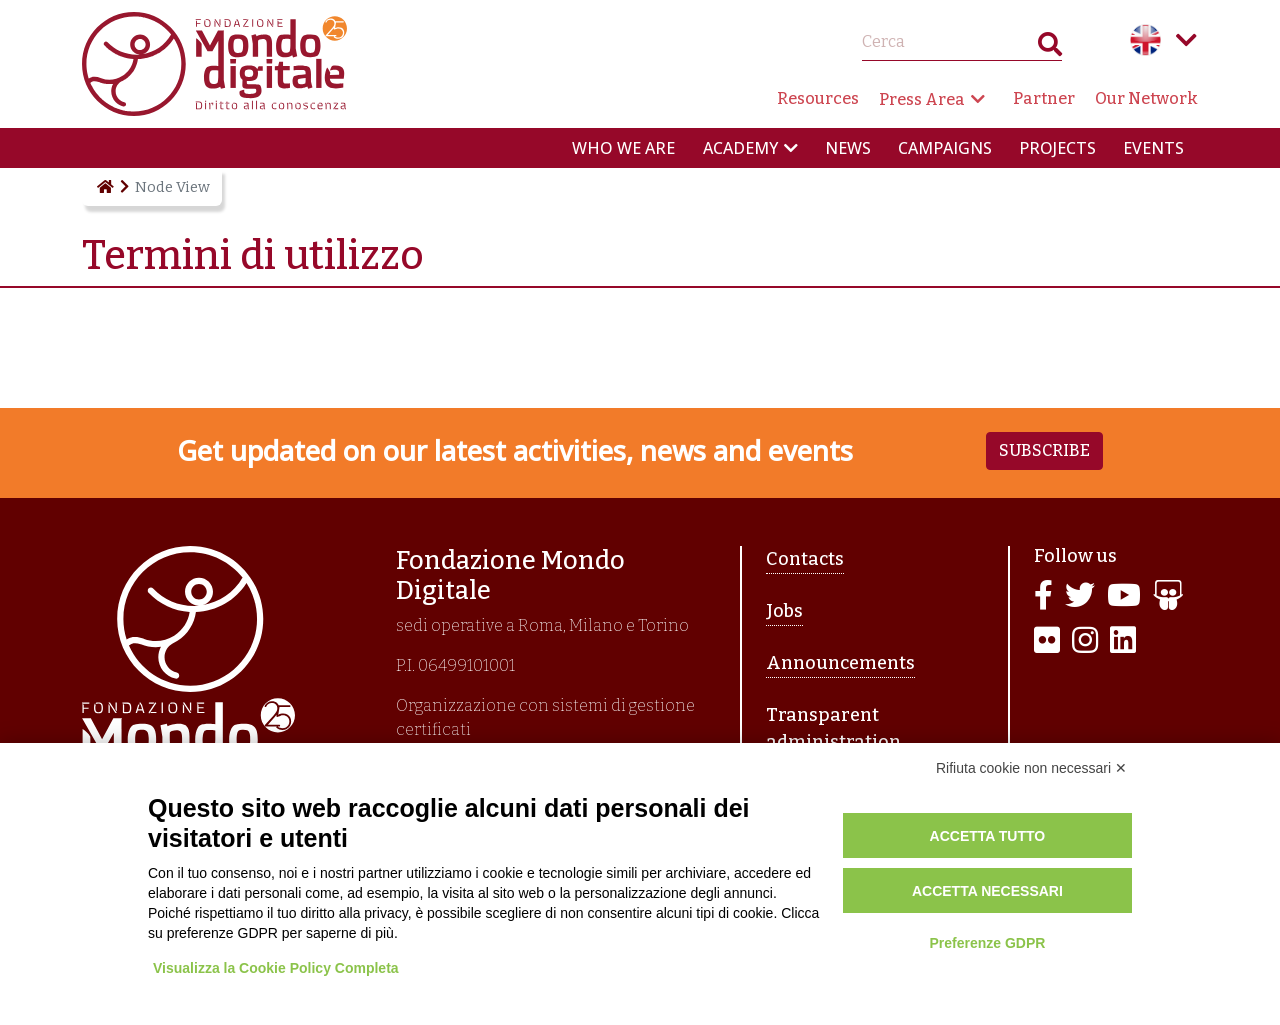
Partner (1044, 98)
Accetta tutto (988, 836)
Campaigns (945, 148)
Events (1153, 148)
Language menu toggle (1186, 40)
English (1146, 40)
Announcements (840, 663)
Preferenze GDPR (987, 943)
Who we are (623, 148)
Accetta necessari (987, 891)
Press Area (922, 99)
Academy (740, 148)
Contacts (805, 559)
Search (1050, 48)
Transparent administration (833, 728)
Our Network (1146, 98)
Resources (818, 98)
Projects (1057, 148)
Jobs (784, 611)
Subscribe (1044, 450)
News (848, 148)
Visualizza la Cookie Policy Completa (276, 968)
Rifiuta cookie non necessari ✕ (1031, 768)
